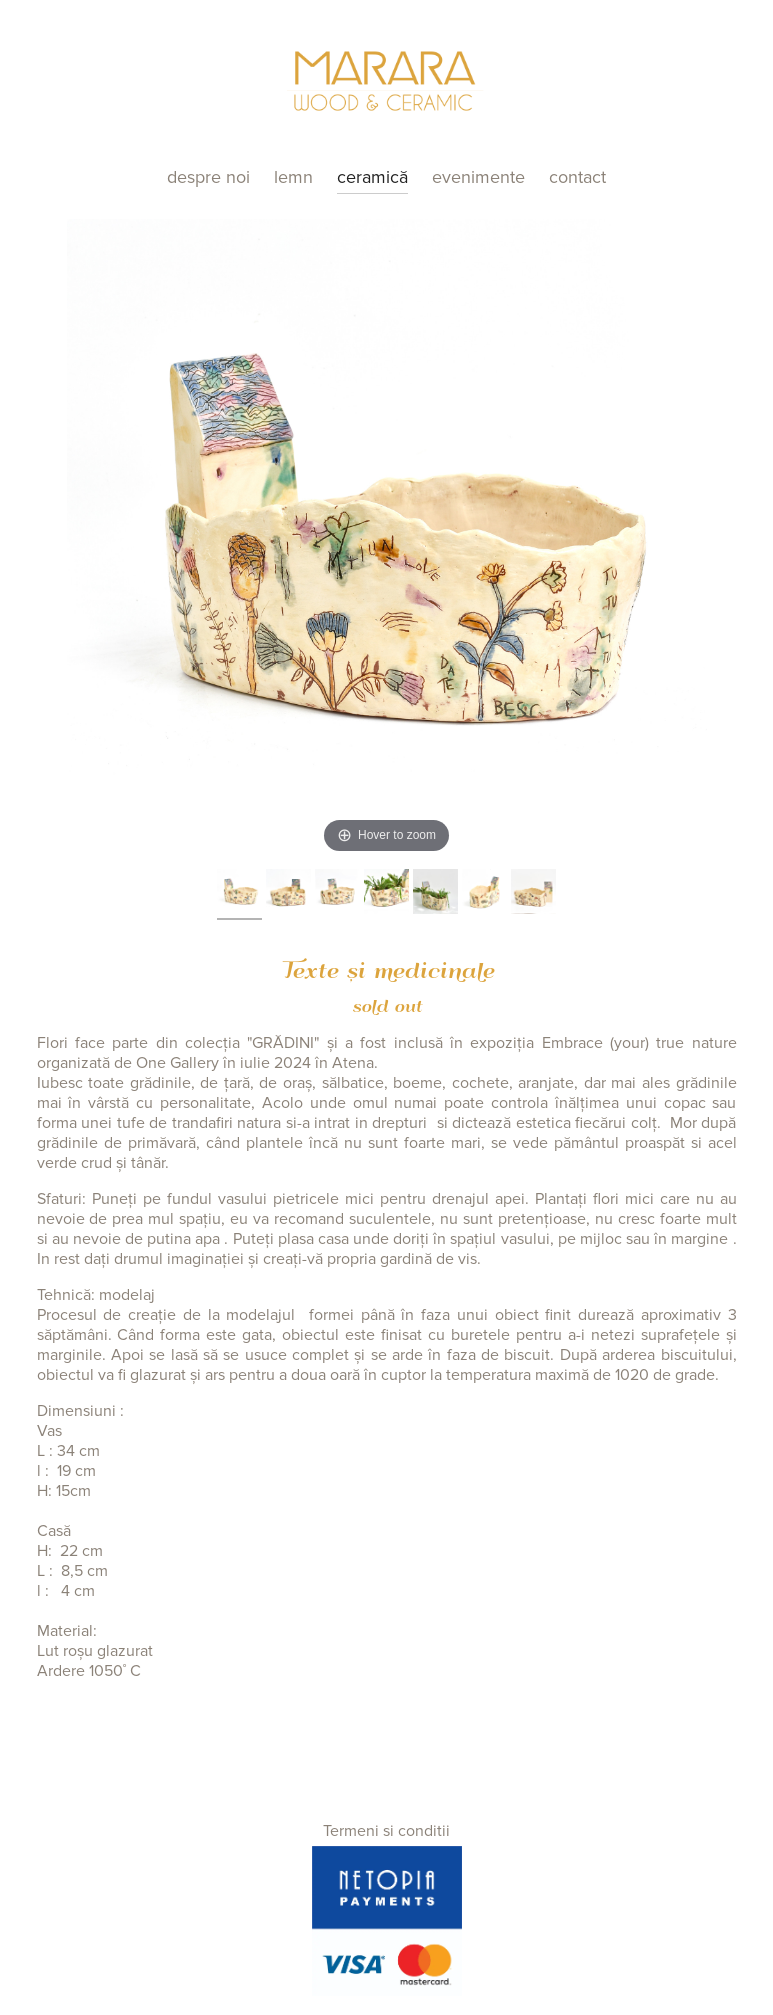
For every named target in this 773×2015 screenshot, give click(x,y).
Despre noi (208, 177)
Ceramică (372, 177)
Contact (577, 177)
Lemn (293, 177)
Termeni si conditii (386, 1831)
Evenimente (478, 177)
